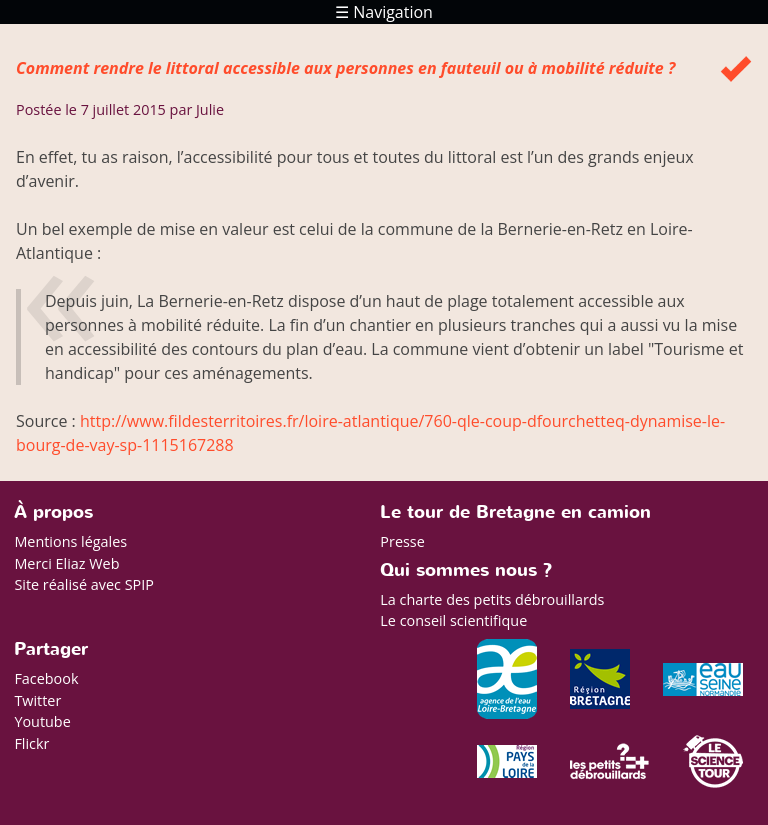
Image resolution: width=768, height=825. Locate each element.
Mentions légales (70, 541)
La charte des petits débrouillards (492, 599)
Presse (402, 541)
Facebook (46, 678)
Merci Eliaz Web (66, 563)
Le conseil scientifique (453, 620)
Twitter (37, 700)
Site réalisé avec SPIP (84, 584)
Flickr (31, 743)
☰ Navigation (384, 12)
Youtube (42, 721)
